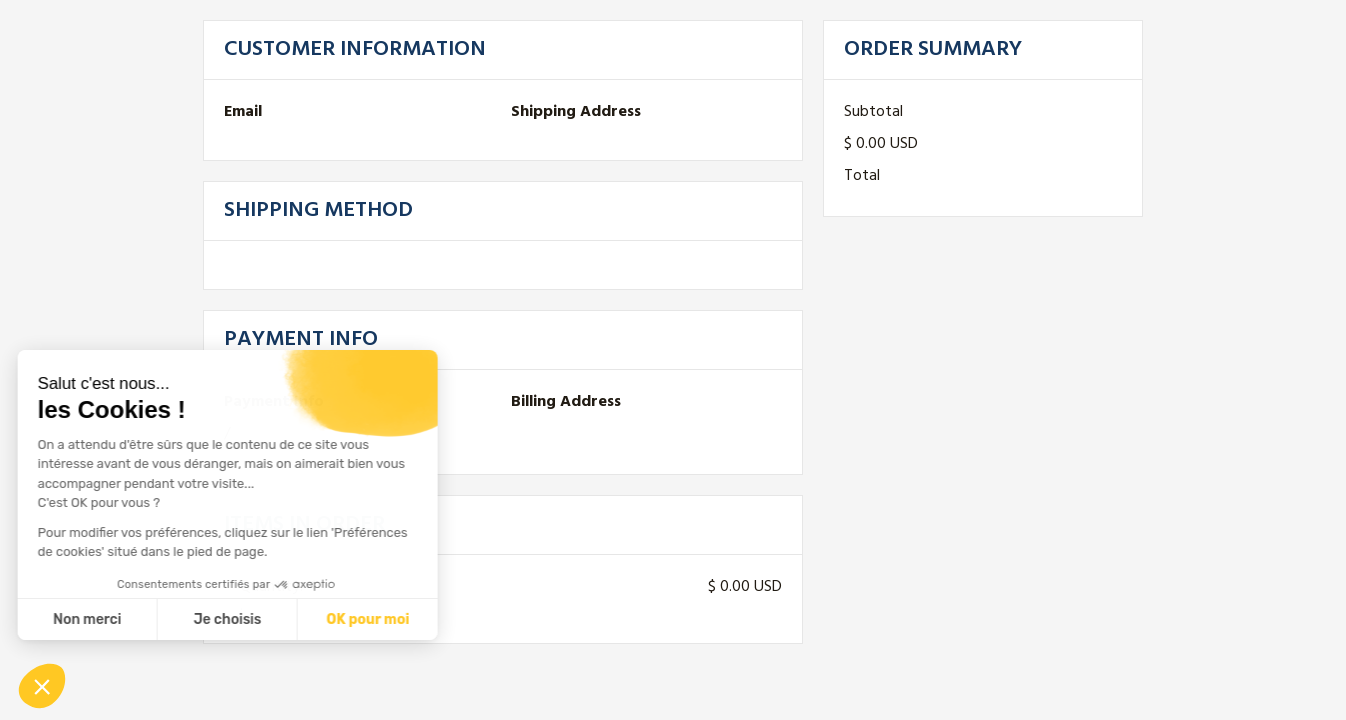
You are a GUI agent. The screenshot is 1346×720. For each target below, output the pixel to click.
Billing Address (566, 402)
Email (243, 112)
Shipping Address (576, 112)
